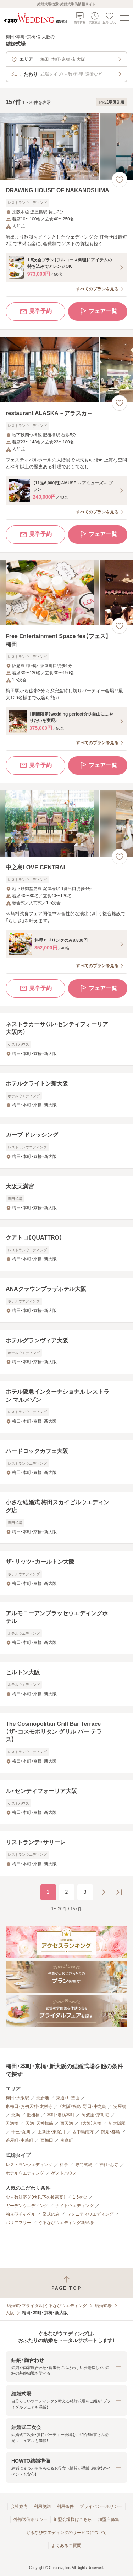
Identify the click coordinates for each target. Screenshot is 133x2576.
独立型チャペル (20, 2214)
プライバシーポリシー (101, 2506)
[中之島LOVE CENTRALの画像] (66, 823)
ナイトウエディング (74, 2205)
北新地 (42, 2097)
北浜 (15, 2114)
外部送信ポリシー (30, 2519)
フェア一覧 (98, 311)
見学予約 (35, 311)
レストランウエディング (29, 2164)
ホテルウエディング (25, 2173)
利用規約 (42, 2506)
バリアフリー (18, 2222)
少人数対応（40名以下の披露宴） (36, 2197)
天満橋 (12, 2123)
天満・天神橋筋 (39, 2123)
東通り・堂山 (67, 2097)
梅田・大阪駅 (17, 2097)
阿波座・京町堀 (95, 2114)
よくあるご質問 (66, 2545)
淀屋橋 (119, 2106)
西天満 (66, 2123)
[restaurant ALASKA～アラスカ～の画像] (66, 370)
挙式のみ (51, 2214)
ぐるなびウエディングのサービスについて (66, 2532)
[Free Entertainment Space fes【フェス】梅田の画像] (66, 593)
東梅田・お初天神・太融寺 (29, 2106)
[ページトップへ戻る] (66, 2283)
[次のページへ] (103, 1892)
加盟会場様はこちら (73, 2519)
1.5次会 (80, 2197)
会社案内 (19, 2506)
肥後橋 (33, 2114)
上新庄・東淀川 (51, 2131)
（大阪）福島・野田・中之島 (83, 2106)
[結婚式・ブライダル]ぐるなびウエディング (46, 2305)
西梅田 (46, 2140)
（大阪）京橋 (90, 2123)
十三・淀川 (21, 2131)
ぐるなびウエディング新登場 (66, 2222)
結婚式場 (103, 2305)
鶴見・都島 (110, 2131)
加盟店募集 (108, 2519)
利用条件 (65, 2506)
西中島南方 (83, 2131)
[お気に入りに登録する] (119, 179)
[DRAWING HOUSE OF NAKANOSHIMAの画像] (66, 146)
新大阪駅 (117, 2123)
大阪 (10, 2312)
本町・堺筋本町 (60, 2114)
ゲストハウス (64, 2173)
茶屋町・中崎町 (19, 2140)
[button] (66, 2366)
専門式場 (83, 2164)
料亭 (64, 2164)
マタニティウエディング (90, 2214)
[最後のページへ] (119, 1892)
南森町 (66, 2140)
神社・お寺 (108, 2164)
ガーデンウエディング (27, 2205)
